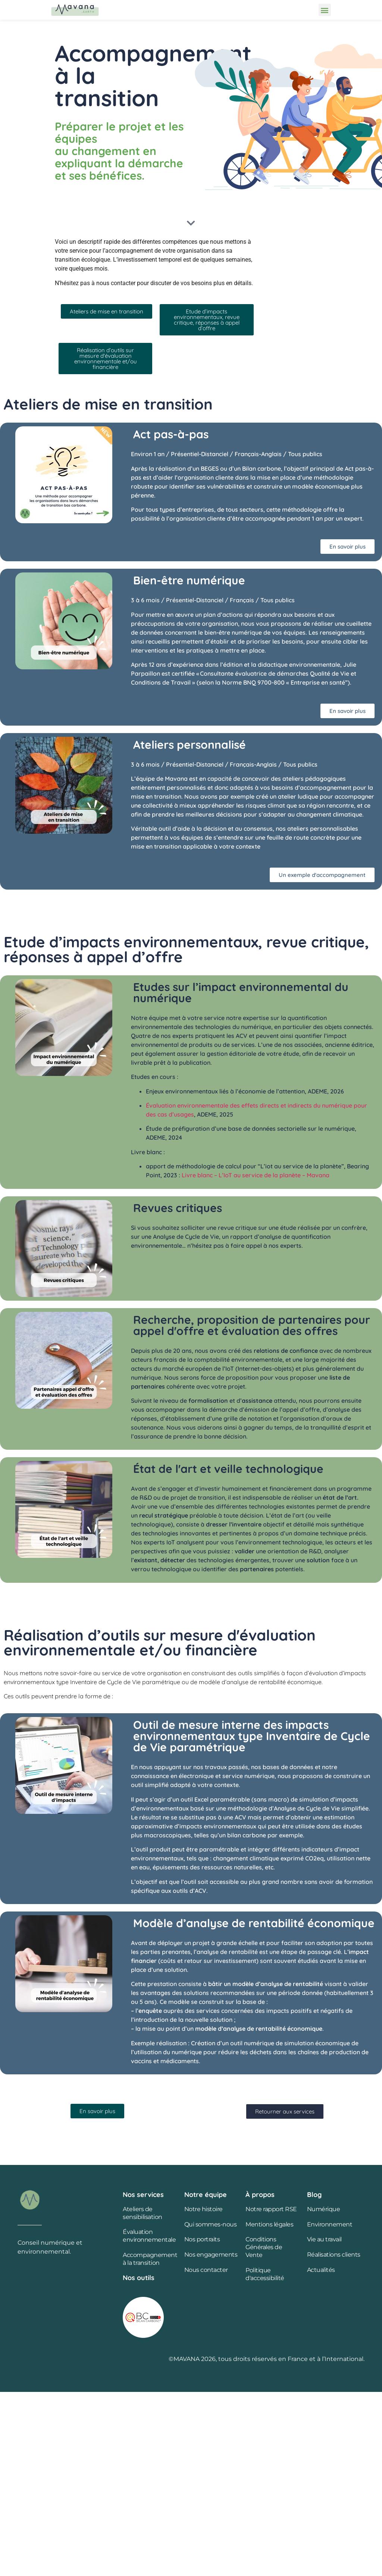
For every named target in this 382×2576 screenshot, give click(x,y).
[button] (325, 10)
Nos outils (138, 2277)
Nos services (143, 2194)
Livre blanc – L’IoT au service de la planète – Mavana (255, 1175)
